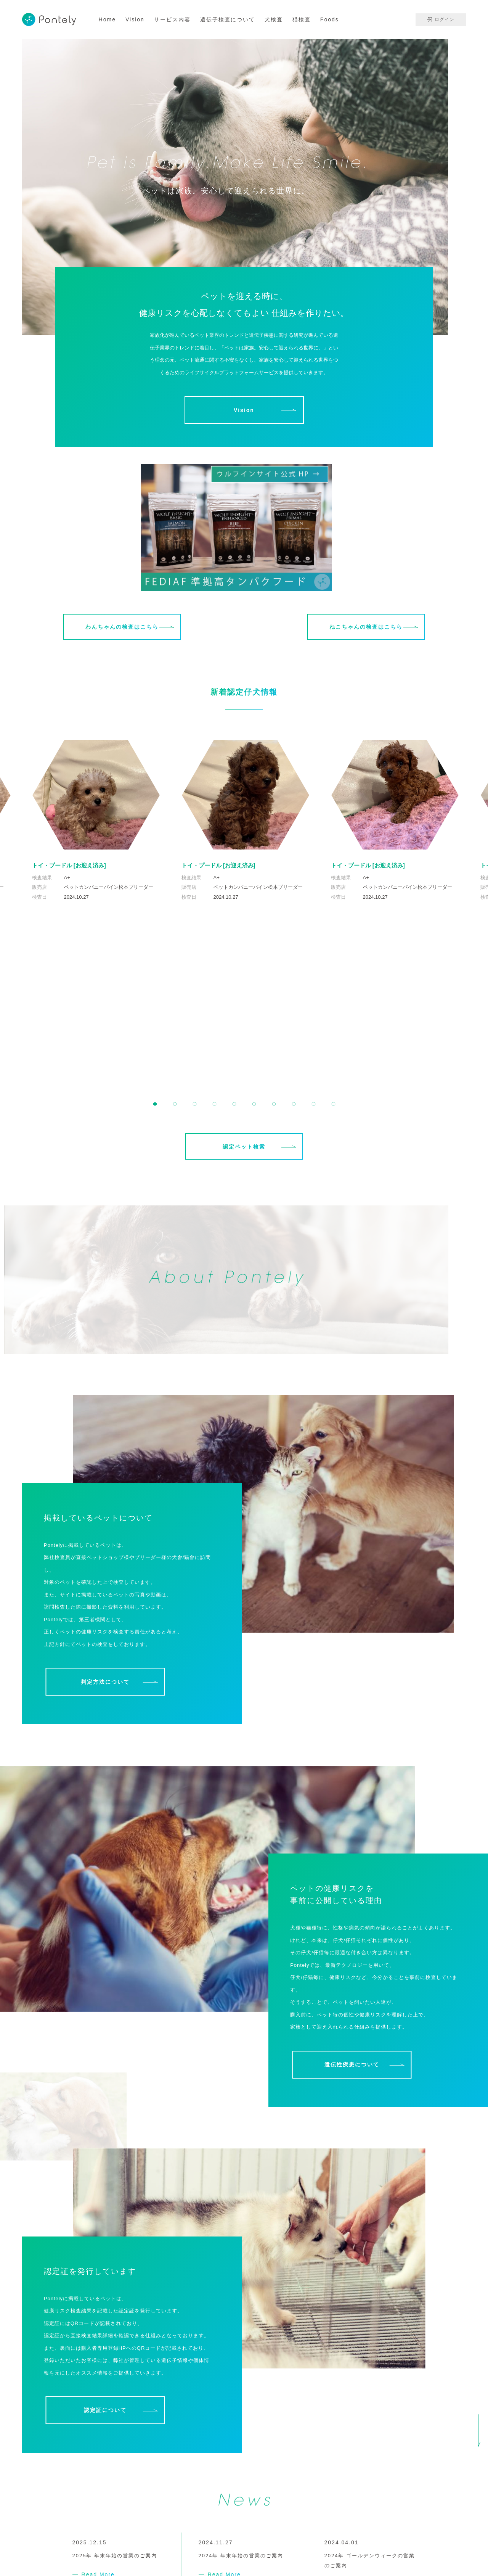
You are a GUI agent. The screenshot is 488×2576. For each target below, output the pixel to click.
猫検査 (301, 19)
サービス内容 (172, 19)
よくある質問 (208, 2549)
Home (107, 19)
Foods (329, 19)
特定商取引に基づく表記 (397, 2539)
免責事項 (455, 2539)
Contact (169, 2549)
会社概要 (109, 2549)
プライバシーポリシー (431, 2528)
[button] (154, 938)
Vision (134, 19)
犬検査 (274, 19)
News (139, 2549)
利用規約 (385, 2528)
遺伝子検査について (227, 19)
